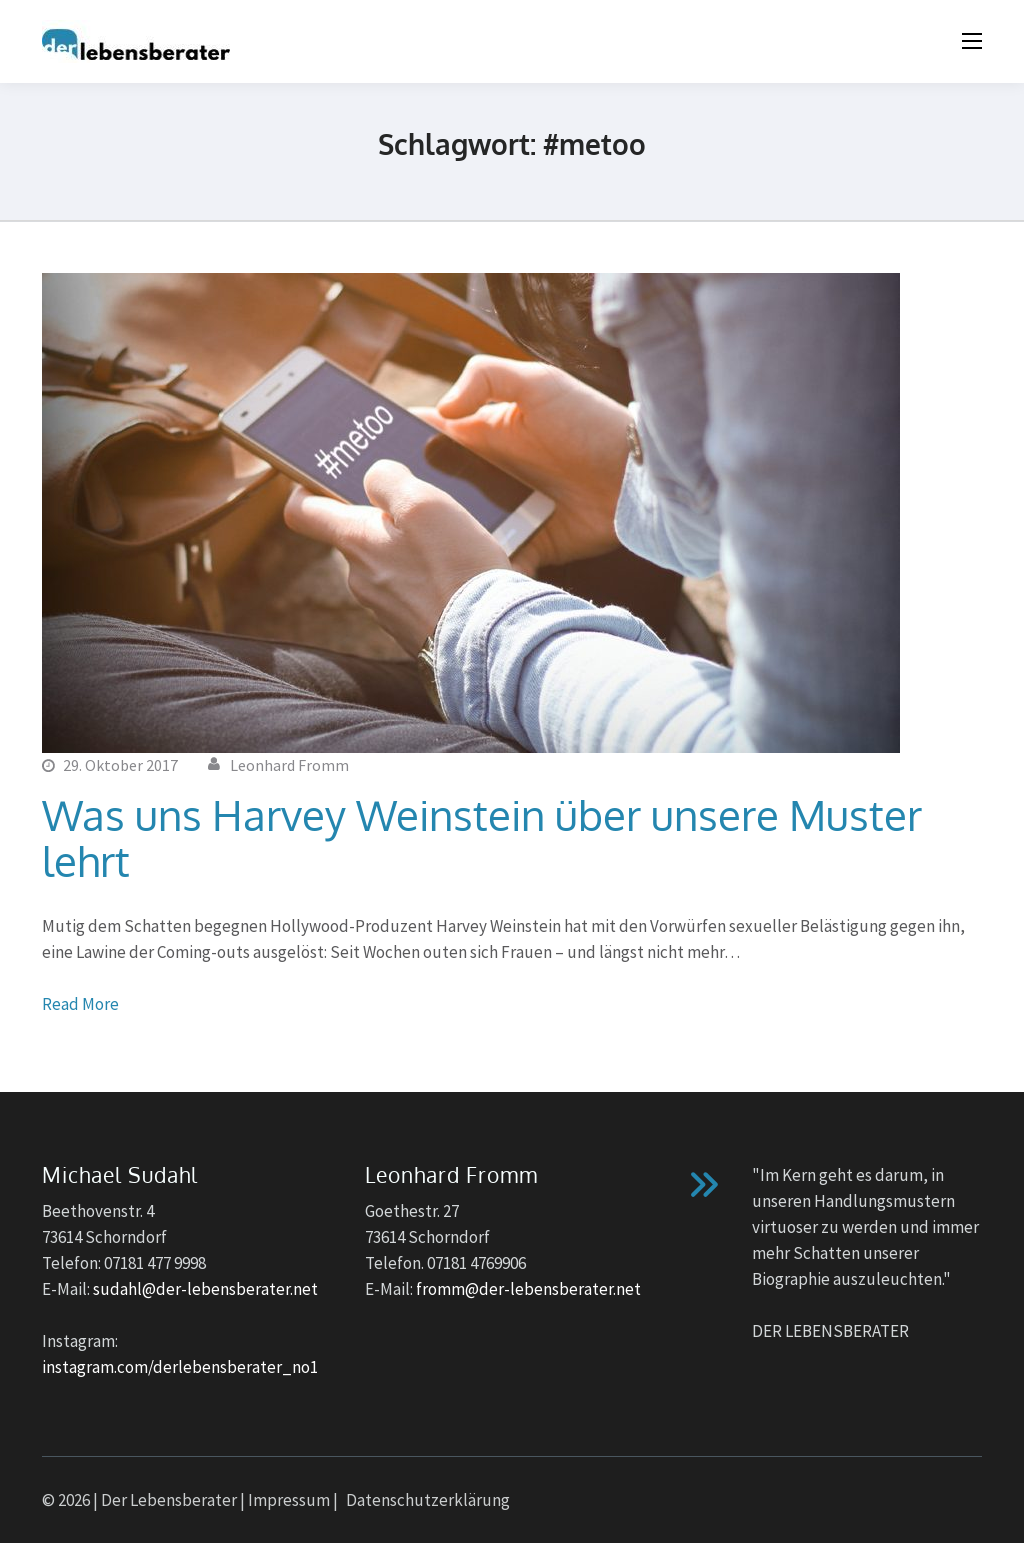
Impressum (289, 1500)
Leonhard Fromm (289, 765)
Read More (80, 1004)
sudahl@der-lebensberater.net (205, 1289)
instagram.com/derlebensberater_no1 (180, 1367)
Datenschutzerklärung (428, 1500)
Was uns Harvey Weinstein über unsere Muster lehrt (482, 837)
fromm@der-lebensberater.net (528, 1289)
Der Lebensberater (169, 1500)
